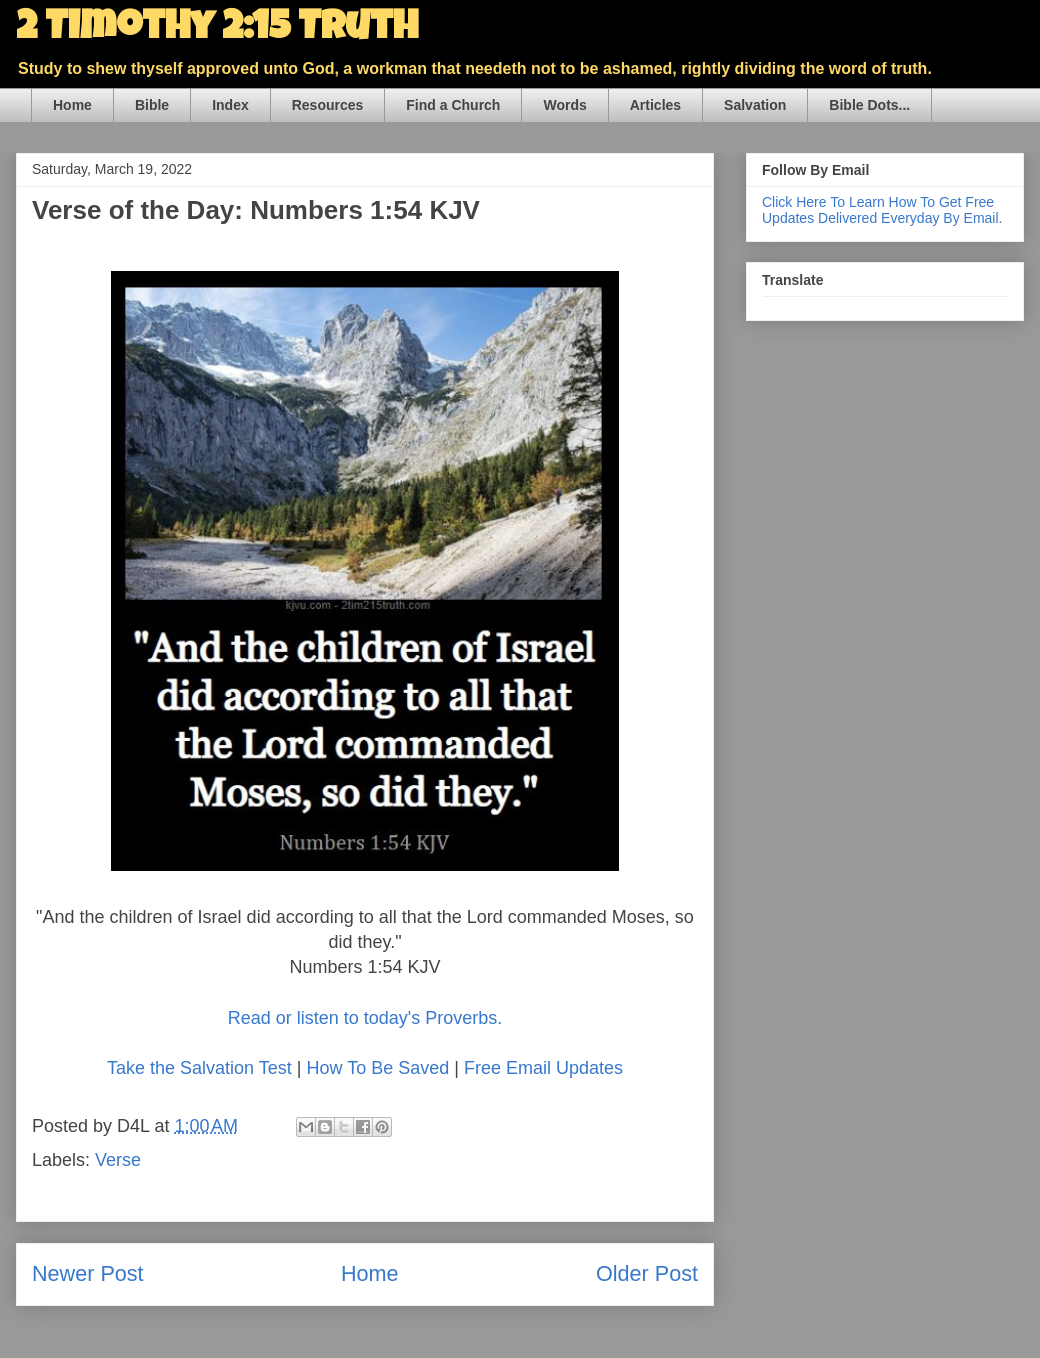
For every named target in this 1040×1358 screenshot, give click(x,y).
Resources (328, 105)
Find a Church (453, 105)
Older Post (647, 1273)
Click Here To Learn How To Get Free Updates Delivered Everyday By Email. (882, 210)
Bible (152, 105)
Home (72, 105)
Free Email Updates (543, 1068)
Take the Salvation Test (199, 1068)
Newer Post (88, 1273)
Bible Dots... (869, 105)
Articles (655, 105)
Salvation (755, 105)
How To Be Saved (377, 1068)
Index (230, 105)
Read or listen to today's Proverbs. (365, 1018)
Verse (118, 1160)
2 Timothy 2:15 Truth (217, 30)
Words (564, 105)
